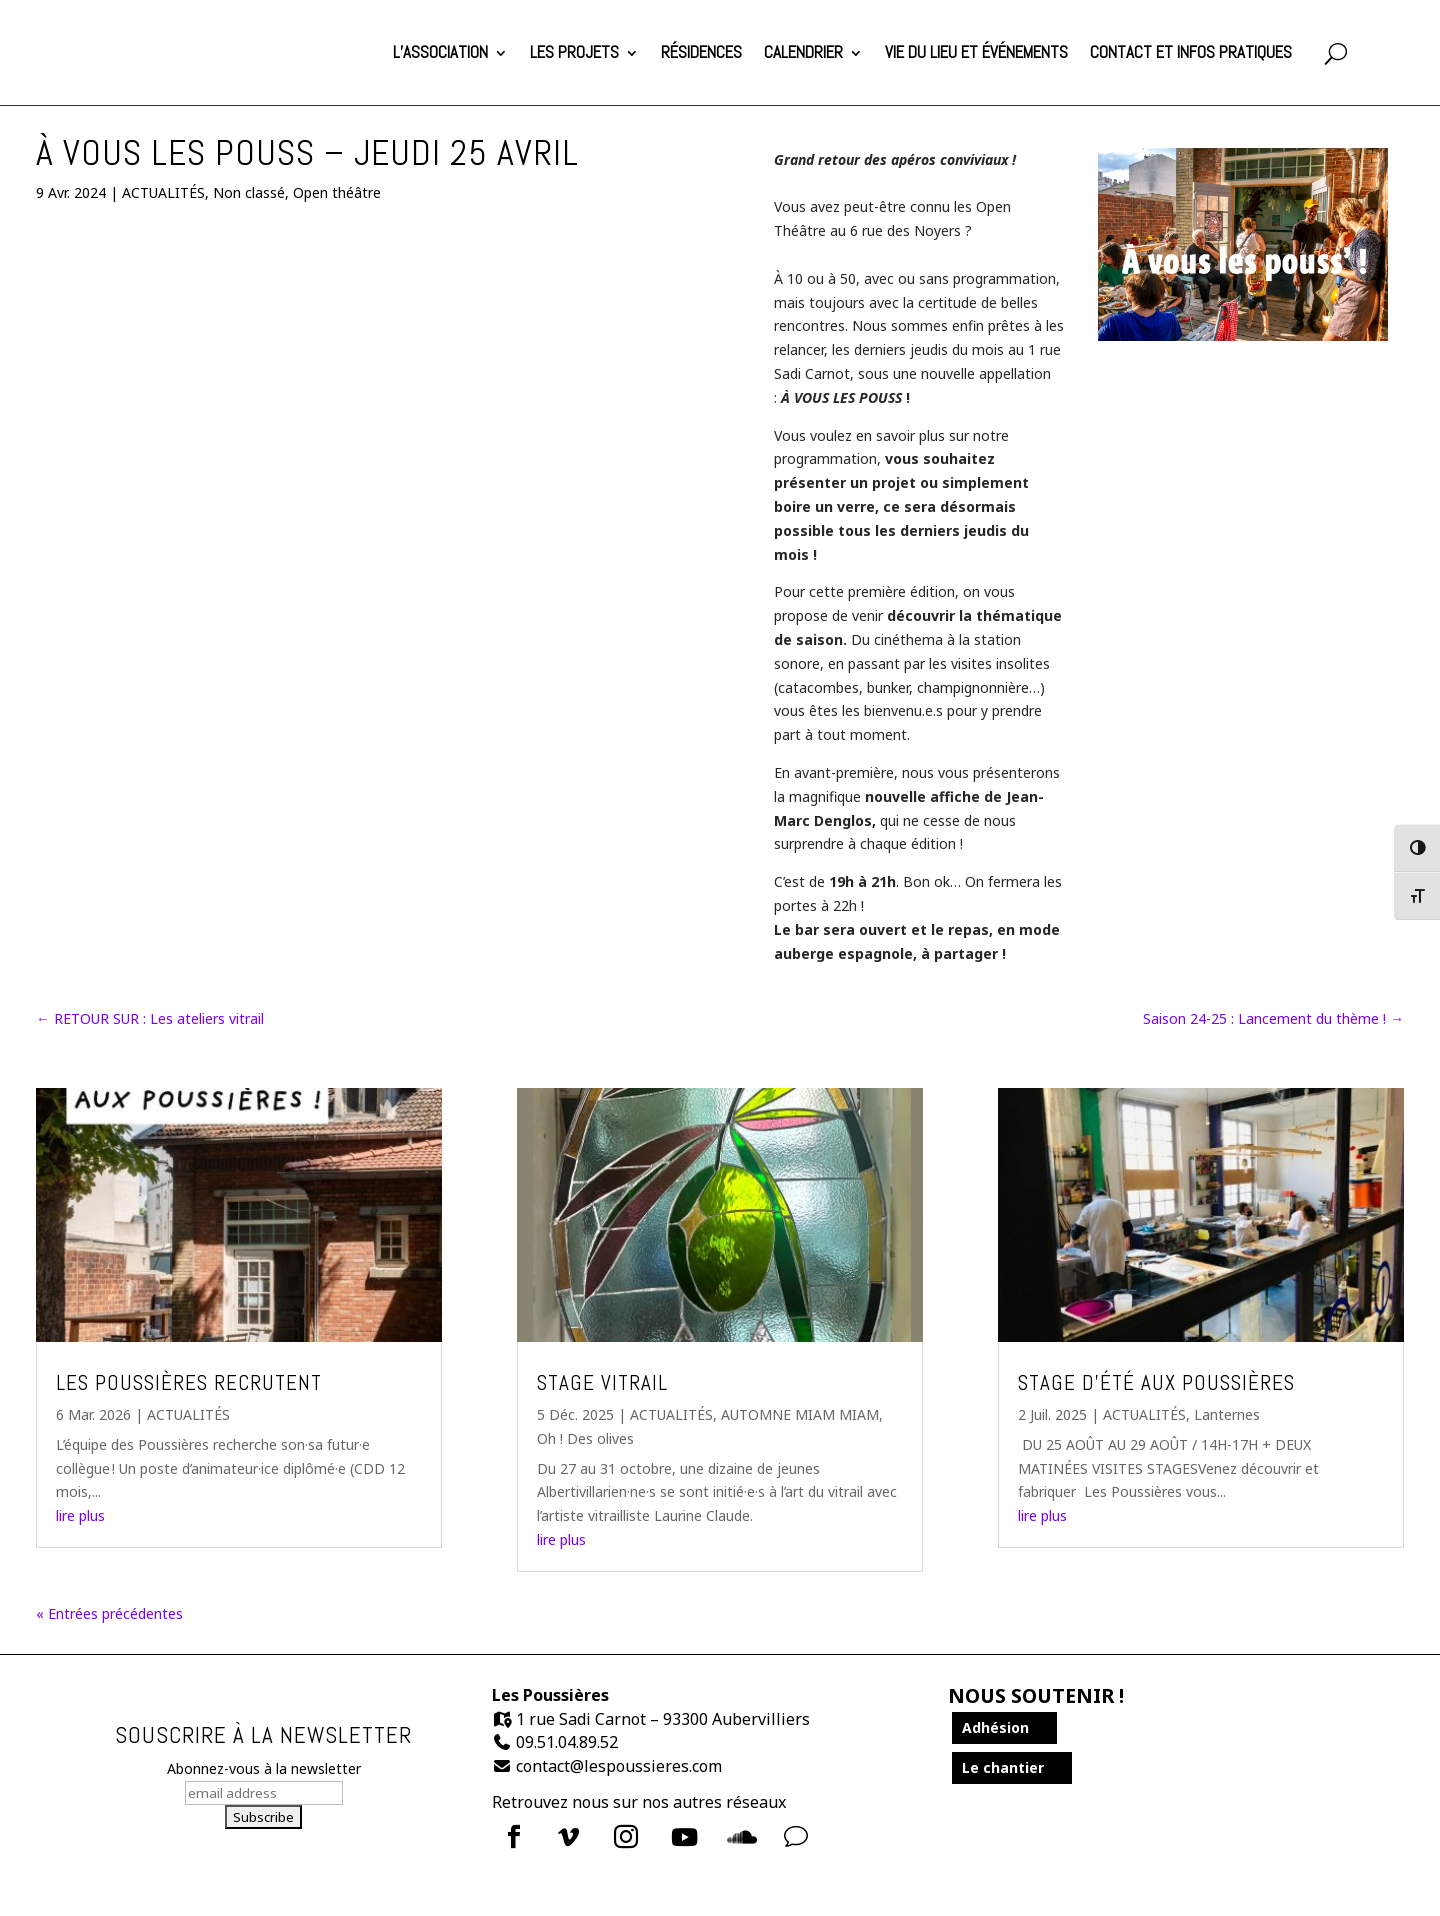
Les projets (574, 51)
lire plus (80, 1514)
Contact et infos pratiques (1191, 51)
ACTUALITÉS (163, 191)
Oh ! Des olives (585, 1437)
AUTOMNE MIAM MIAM (800, 1413)
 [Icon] (742, 1836)
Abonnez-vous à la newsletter (264, 1767)
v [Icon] (796, 1836)
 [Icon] (684, 1836)
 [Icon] (568, 1836)
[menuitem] (520, 1836)
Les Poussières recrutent (189, 1381)
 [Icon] (626, 1836)
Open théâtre (337, 191)
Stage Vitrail (602, 1381)
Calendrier (803, 51)
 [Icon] (514, 1836)
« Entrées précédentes (109, 1612)
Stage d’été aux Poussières (1156, 1381)
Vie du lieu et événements (976, 51)
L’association (440, 51)
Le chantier (1003, 1766)
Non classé (249, 191)
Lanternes (1227, 1413)
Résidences (701, 51)
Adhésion (995, 1726)
